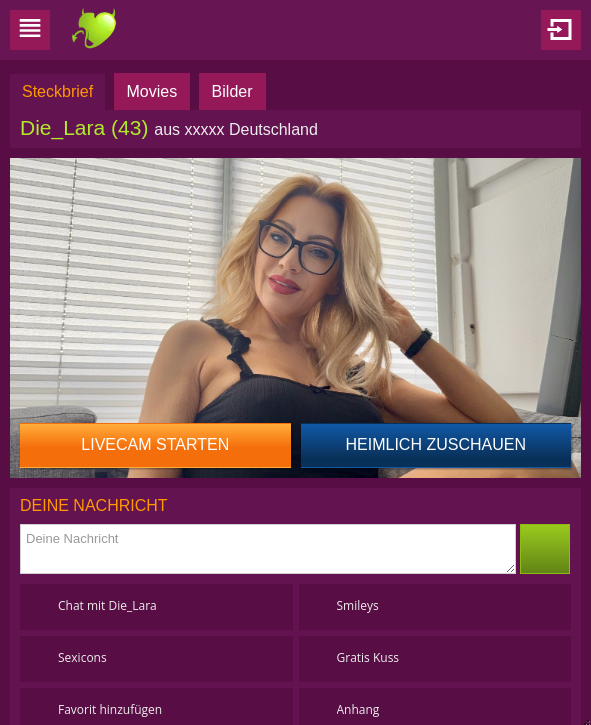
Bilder (232, 91)
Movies (152, 91)
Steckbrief (57, 91)
